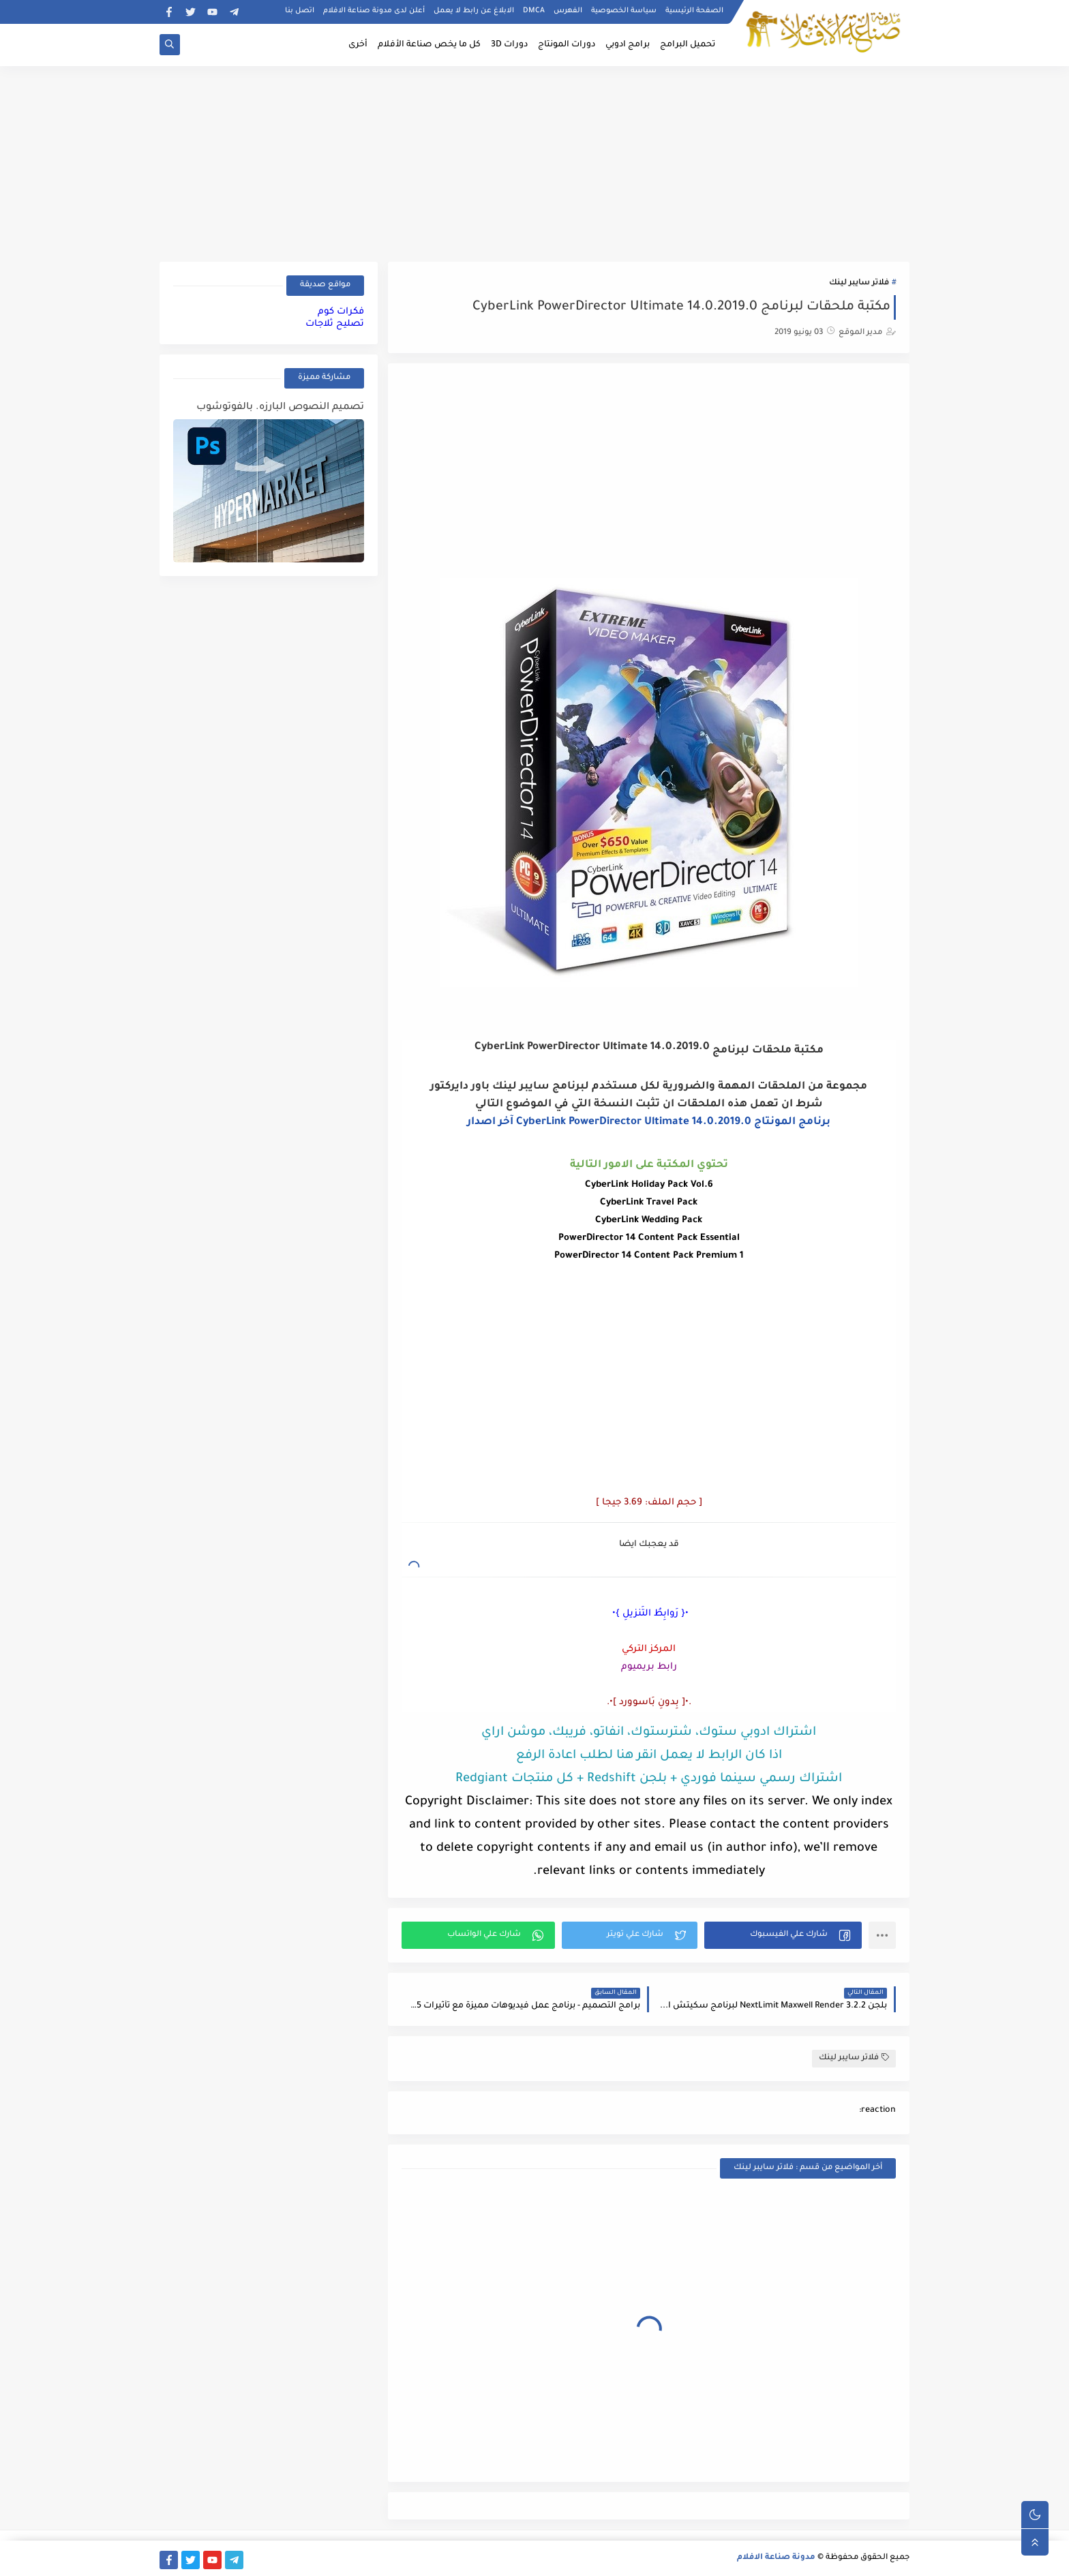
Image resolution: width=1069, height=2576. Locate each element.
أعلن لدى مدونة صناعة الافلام (374, 11)
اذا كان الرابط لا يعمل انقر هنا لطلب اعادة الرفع (649, 1756)
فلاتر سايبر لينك (859, 283)
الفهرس (568, 11)
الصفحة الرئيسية (694, 11)
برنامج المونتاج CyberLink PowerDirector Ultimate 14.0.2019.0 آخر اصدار (648, 1122)
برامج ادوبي (627, 45)
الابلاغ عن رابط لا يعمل (474, 11)
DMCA (534, 11)
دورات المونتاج (566, 45)
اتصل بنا (299, 11)
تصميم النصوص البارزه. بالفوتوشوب (280, 407)
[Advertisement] (534, 161)
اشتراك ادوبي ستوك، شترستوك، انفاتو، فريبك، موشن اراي (648, 1733)
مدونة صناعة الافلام (776, 2558)
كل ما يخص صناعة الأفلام (429, 45)
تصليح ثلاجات (334, 324)
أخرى (357, 45)
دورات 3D (509, 45)
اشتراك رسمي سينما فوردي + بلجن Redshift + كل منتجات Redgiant (648, 1779)
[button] (783, 1935)
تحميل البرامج (687, 45)
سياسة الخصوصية (624, 11)
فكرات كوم (341, 312)
